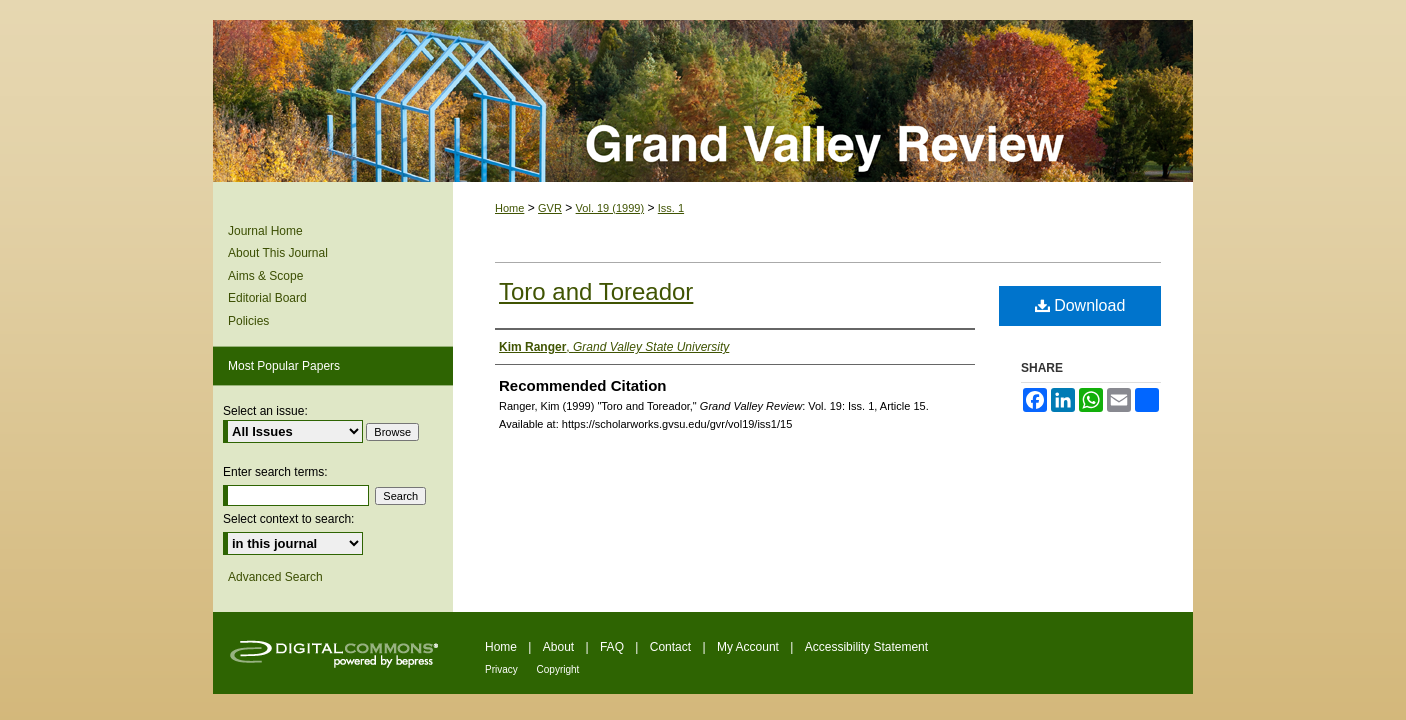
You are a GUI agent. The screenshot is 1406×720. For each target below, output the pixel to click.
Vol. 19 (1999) (610, 208)
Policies (248, 321)
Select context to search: (288, 519)
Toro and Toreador (596, 291)
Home (509, 208)
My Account (749, 647)
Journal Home (265, 231)
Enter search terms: (275, 472)
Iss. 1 (671, 208)
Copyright (558, 669)
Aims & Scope (265, 276)
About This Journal (278, 253)
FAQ (613, 647)
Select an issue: (265, 411)
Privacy (503, 669)
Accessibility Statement (866, 647)
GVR (550, 208)
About (560, 647)
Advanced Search (275, 577)
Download (1080, 305)
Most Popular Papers (284, 366)
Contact (672, 647)
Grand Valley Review (703, 101)
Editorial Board (267, 298)
